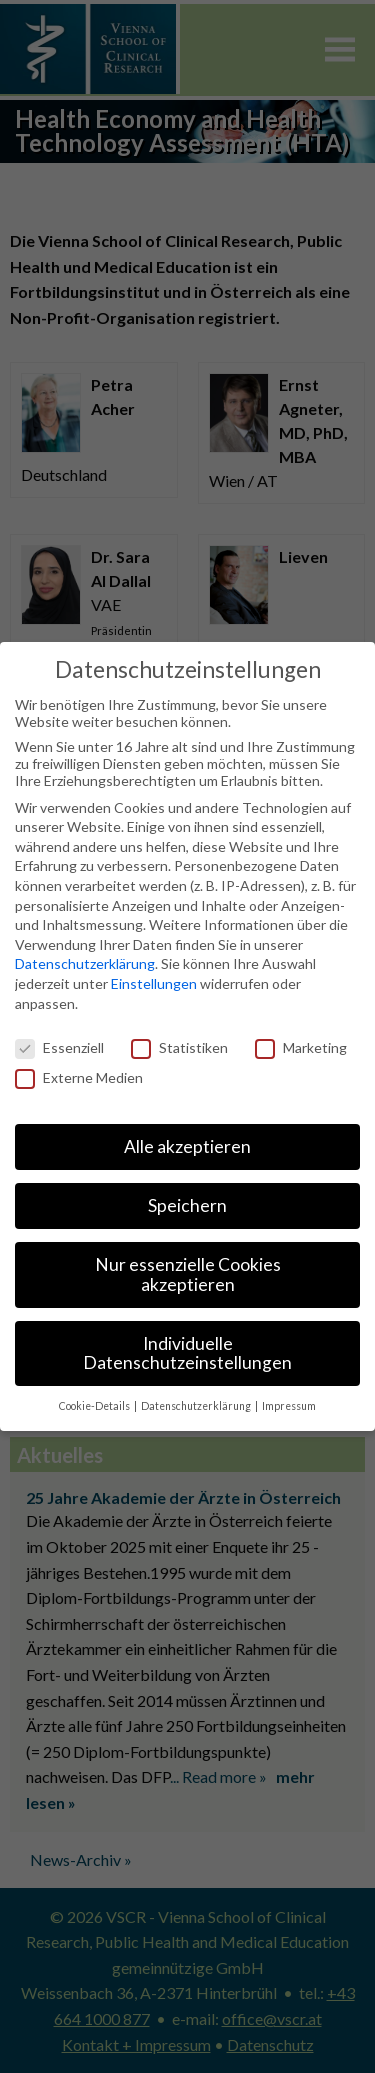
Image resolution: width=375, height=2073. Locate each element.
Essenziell (59, 1047)
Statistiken (179, 1047)
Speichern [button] (187, 1205)
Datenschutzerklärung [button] (197, 1406)
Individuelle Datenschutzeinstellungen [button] (187, 1353)
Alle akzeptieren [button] (187, 1146)
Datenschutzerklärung (85, 963)
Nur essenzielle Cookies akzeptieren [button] (188, 1274)
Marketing (301, 1047)
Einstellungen (154, 983)
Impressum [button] (289, 1406)
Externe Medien (79, 1077)
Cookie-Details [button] (95, 1406)
